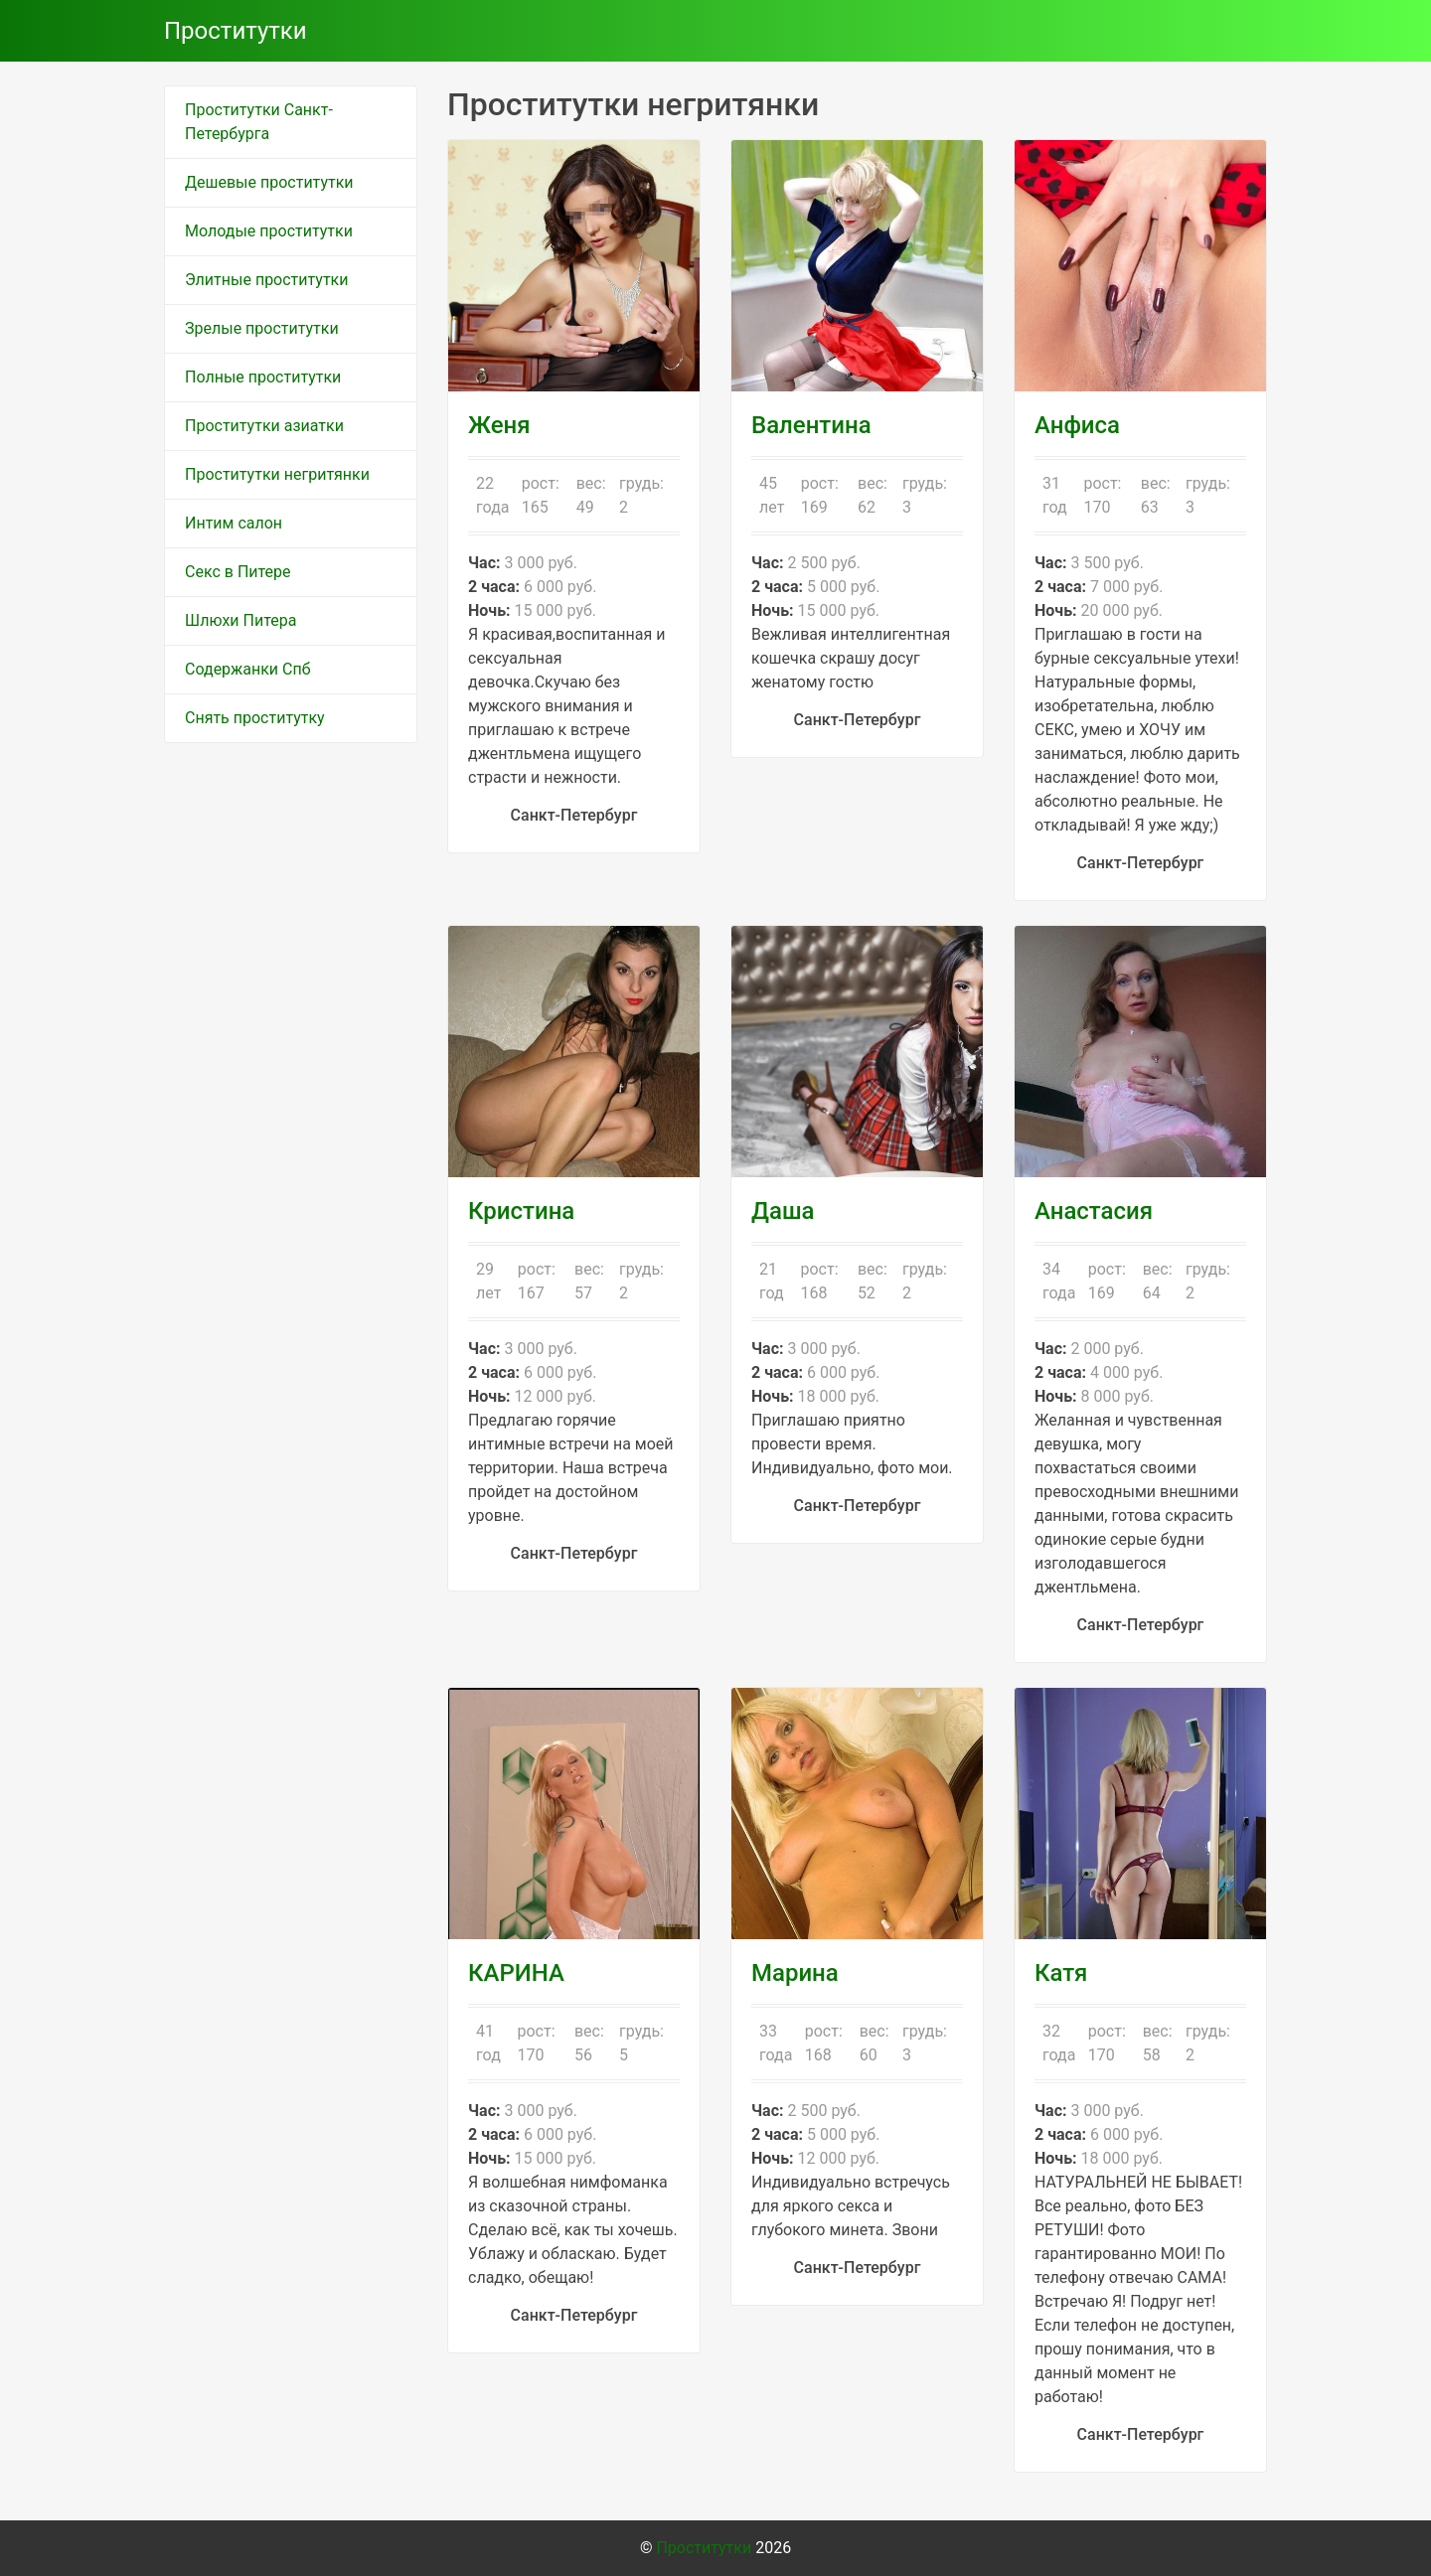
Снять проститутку (255, 717)
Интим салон (233, 523)
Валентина (811, 425)
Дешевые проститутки (269, 182)
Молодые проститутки (269, 231)
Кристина (521, 1211)
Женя (499, 425)
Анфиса (1077, 425)
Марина (795, 1973)
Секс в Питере (238, 571)
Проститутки (235, 31)
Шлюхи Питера (240, 620)
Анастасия (1093, 1211)
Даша (783, 1211)
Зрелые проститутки (262, 328)
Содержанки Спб (248, 669)
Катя (1060, 1973)
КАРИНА (516, 1973)
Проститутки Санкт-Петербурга (259, 121)
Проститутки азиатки (264, 425)
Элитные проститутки (266, 279)
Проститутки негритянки (277, 474)
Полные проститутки (263, 377)
